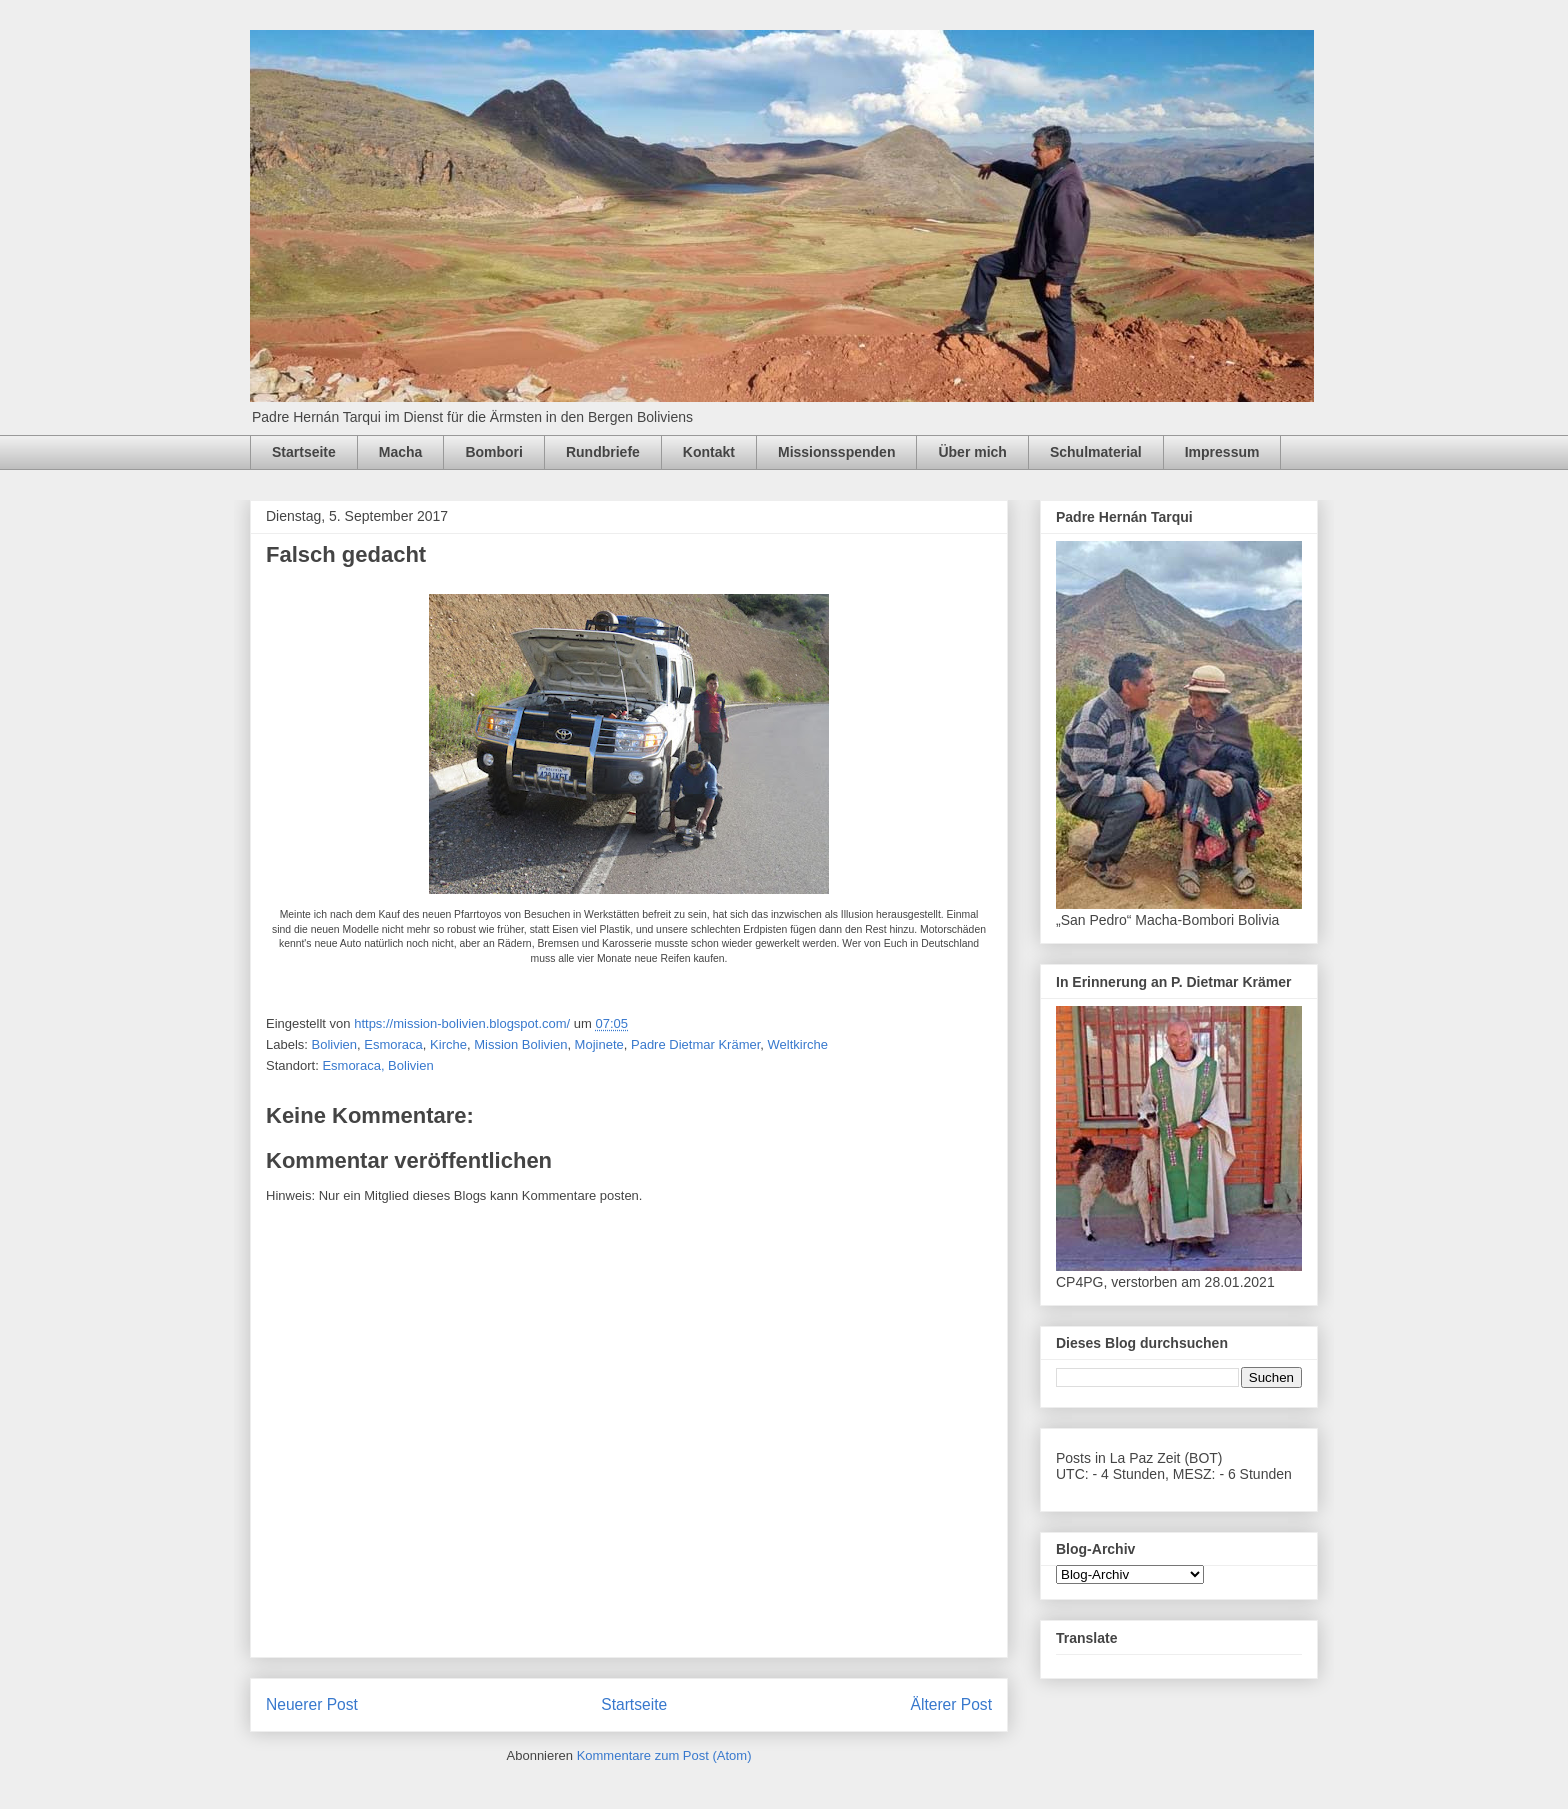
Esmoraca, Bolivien (377, 1065)
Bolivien (335, 1044)
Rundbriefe (603, 452)
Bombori (494, 452)
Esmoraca (393, 1044)
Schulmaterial (1096, 452)
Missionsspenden (836, 452)
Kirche (448, 1044)
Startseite (304, 452)
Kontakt (709, 452)
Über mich (972, 452)
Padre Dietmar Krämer (695, 1044)
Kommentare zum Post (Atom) (664, 1755)
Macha (401, 452)
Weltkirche (798, 1044)
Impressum (1222, 452)
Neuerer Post (312, 1704)
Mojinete (599, 1044)
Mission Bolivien (520, 1044)
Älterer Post (951, 1704)
